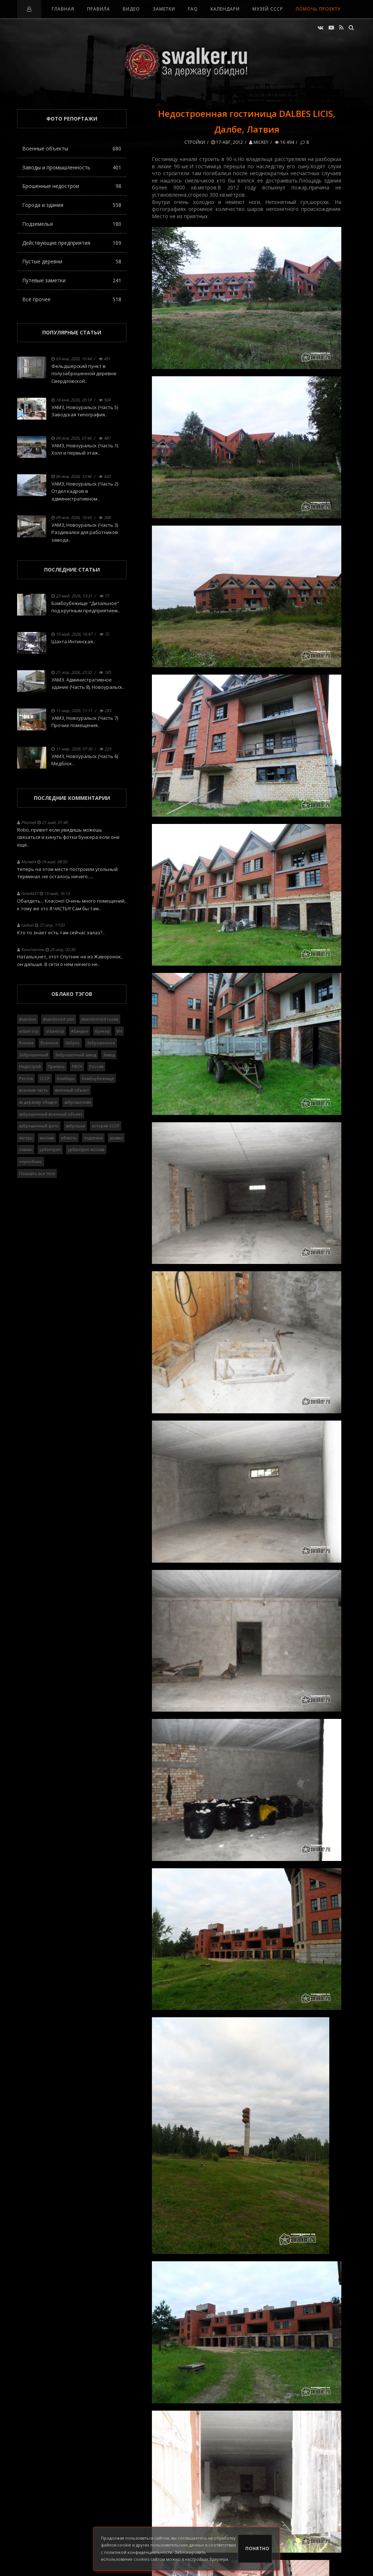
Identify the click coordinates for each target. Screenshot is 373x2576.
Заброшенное (101, 1042)
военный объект (72, 1090)
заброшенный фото (39, 1125)
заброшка (75, 1125)
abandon (27, 1019)
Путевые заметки (71, 280)
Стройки (194, 142)
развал (116, 1137)
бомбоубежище (98, 1078)
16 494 (284, 142)
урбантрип (50, 1149)
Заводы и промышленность (71, 167)
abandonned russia (99, 1019)
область (69, 1137)
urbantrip (55, 1031)
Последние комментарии (72, 797)
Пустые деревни (71, 261)
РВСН (77, 1066)
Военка (26, 1042)
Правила (98, 9)
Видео (131, 9)
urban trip (29, 1031)
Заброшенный (33, 1054)
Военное (49, 1042)
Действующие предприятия (71, 242)
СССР (45, 1078)
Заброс (72, 1042)
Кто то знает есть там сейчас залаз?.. (61, 932)
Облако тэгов (71, 993)
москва (47, 1137)
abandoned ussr (58, 1019)
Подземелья (71, 223)
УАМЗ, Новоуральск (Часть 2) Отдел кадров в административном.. (84, 491)
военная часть (33, 1090)
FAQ (193, 9)
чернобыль (30, 1161)
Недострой (30, 1066)
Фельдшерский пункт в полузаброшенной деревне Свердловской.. (84, 374)
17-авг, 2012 (227, 142)
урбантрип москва (86, 1149)
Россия (96, 1066)
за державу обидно (38, 1102)
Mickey (258, 142)
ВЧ (119, 1031)
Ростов (26, 1078)
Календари (225, 9)
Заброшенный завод (75, 1054)
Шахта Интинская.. (73, 641)
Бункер (102, 1031)
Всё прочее (71, 299)
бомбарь (66, 1078)
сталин (25, 1149)
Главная (63, 9)
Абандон (79, 1031)
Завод (109, 1054)
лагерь (26, 1137)
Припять (56, 1066)
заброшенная (77, 1102)
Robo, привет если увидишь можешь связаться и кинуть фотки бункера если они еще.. (68, 837)
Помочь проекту (318, 9)
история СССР (105, 1125)
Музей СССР (267, 9)
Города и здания (71, 205)
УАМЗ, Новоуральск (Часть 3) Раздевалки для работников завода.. (84, 532)
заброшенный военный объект (50, 1114)
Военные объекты (71, 148)
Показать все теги (37, 1173)
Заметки (164, 9)
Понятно (258, 2548)
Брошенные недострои (71, 186)
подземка (93, 1137)
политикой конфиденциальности (138, 2552)
